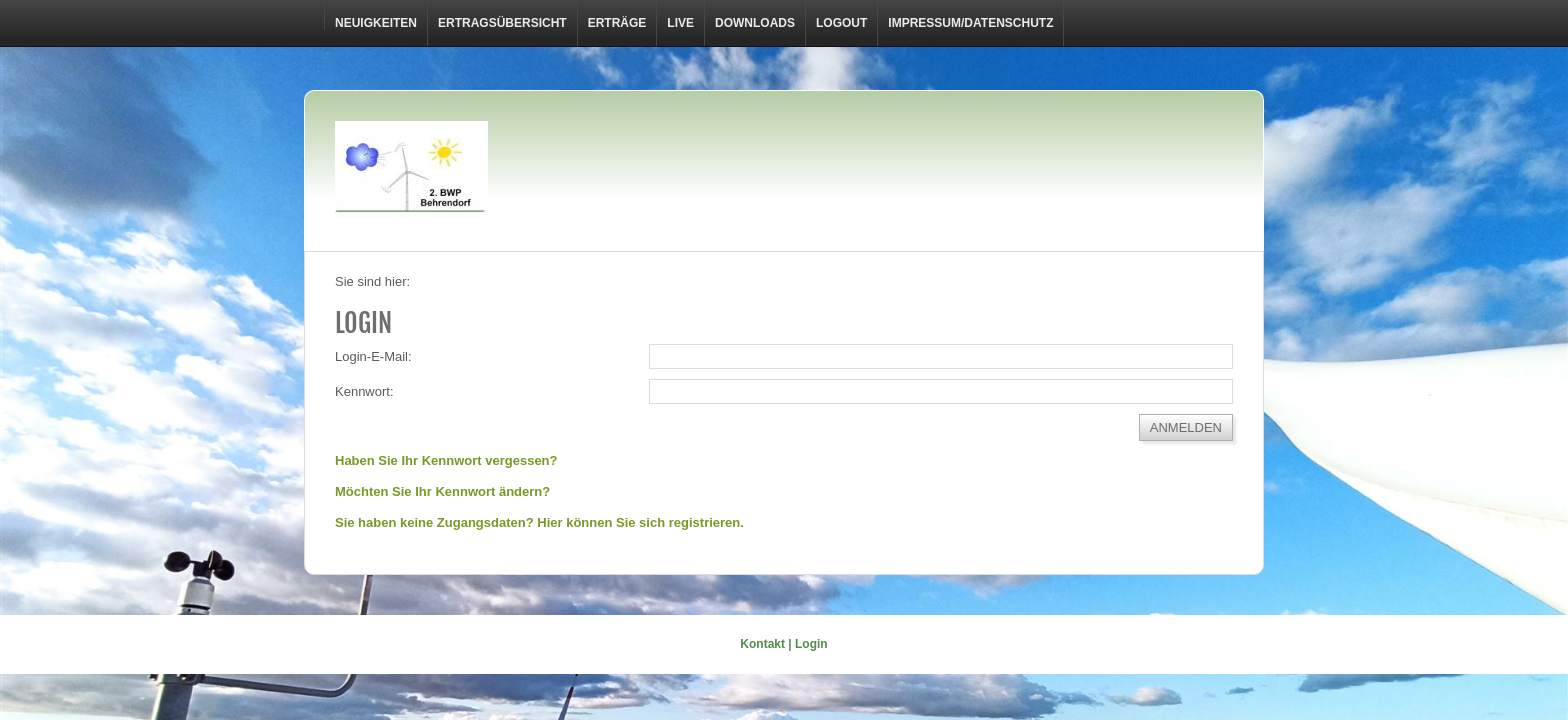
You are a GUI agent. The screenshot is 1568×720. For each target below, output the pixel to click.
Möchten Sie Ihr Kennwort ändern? (442, 491)
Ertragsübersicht (502, 23)
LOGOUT (841, 23)
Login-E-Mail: (373, 356)
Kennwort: (364, 391)
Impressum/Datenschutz (970, 23)
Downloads (755, 23)
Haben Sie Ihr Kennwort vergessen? (446, 460)
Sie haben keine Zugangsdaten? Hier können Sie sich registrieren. (539, 522)
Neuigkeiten (376, 23)
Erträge (617, 23)
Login (811, 644)
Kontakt (762, 644)
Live (680, 23)
